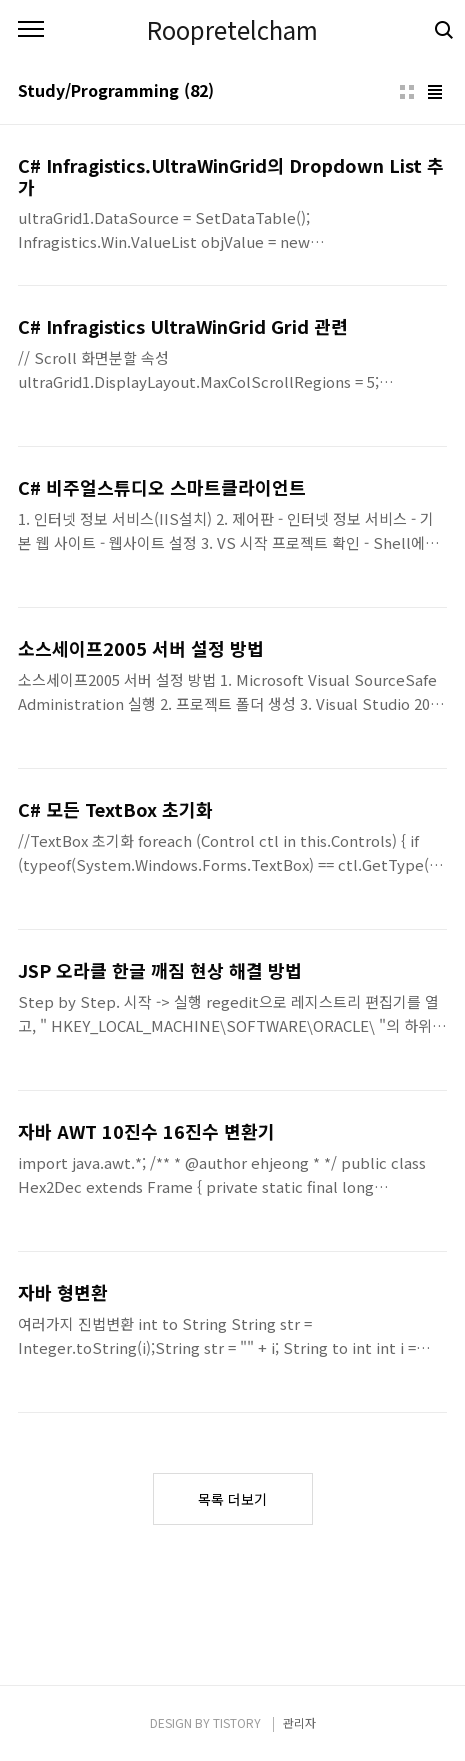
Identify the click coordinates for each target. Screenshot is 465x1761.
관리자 (299, 1722)
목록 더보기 (232, 1499)
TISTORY (237, 1722)
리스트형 (435, 92)
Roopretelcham (232, 30)
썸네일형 (407, 92)
